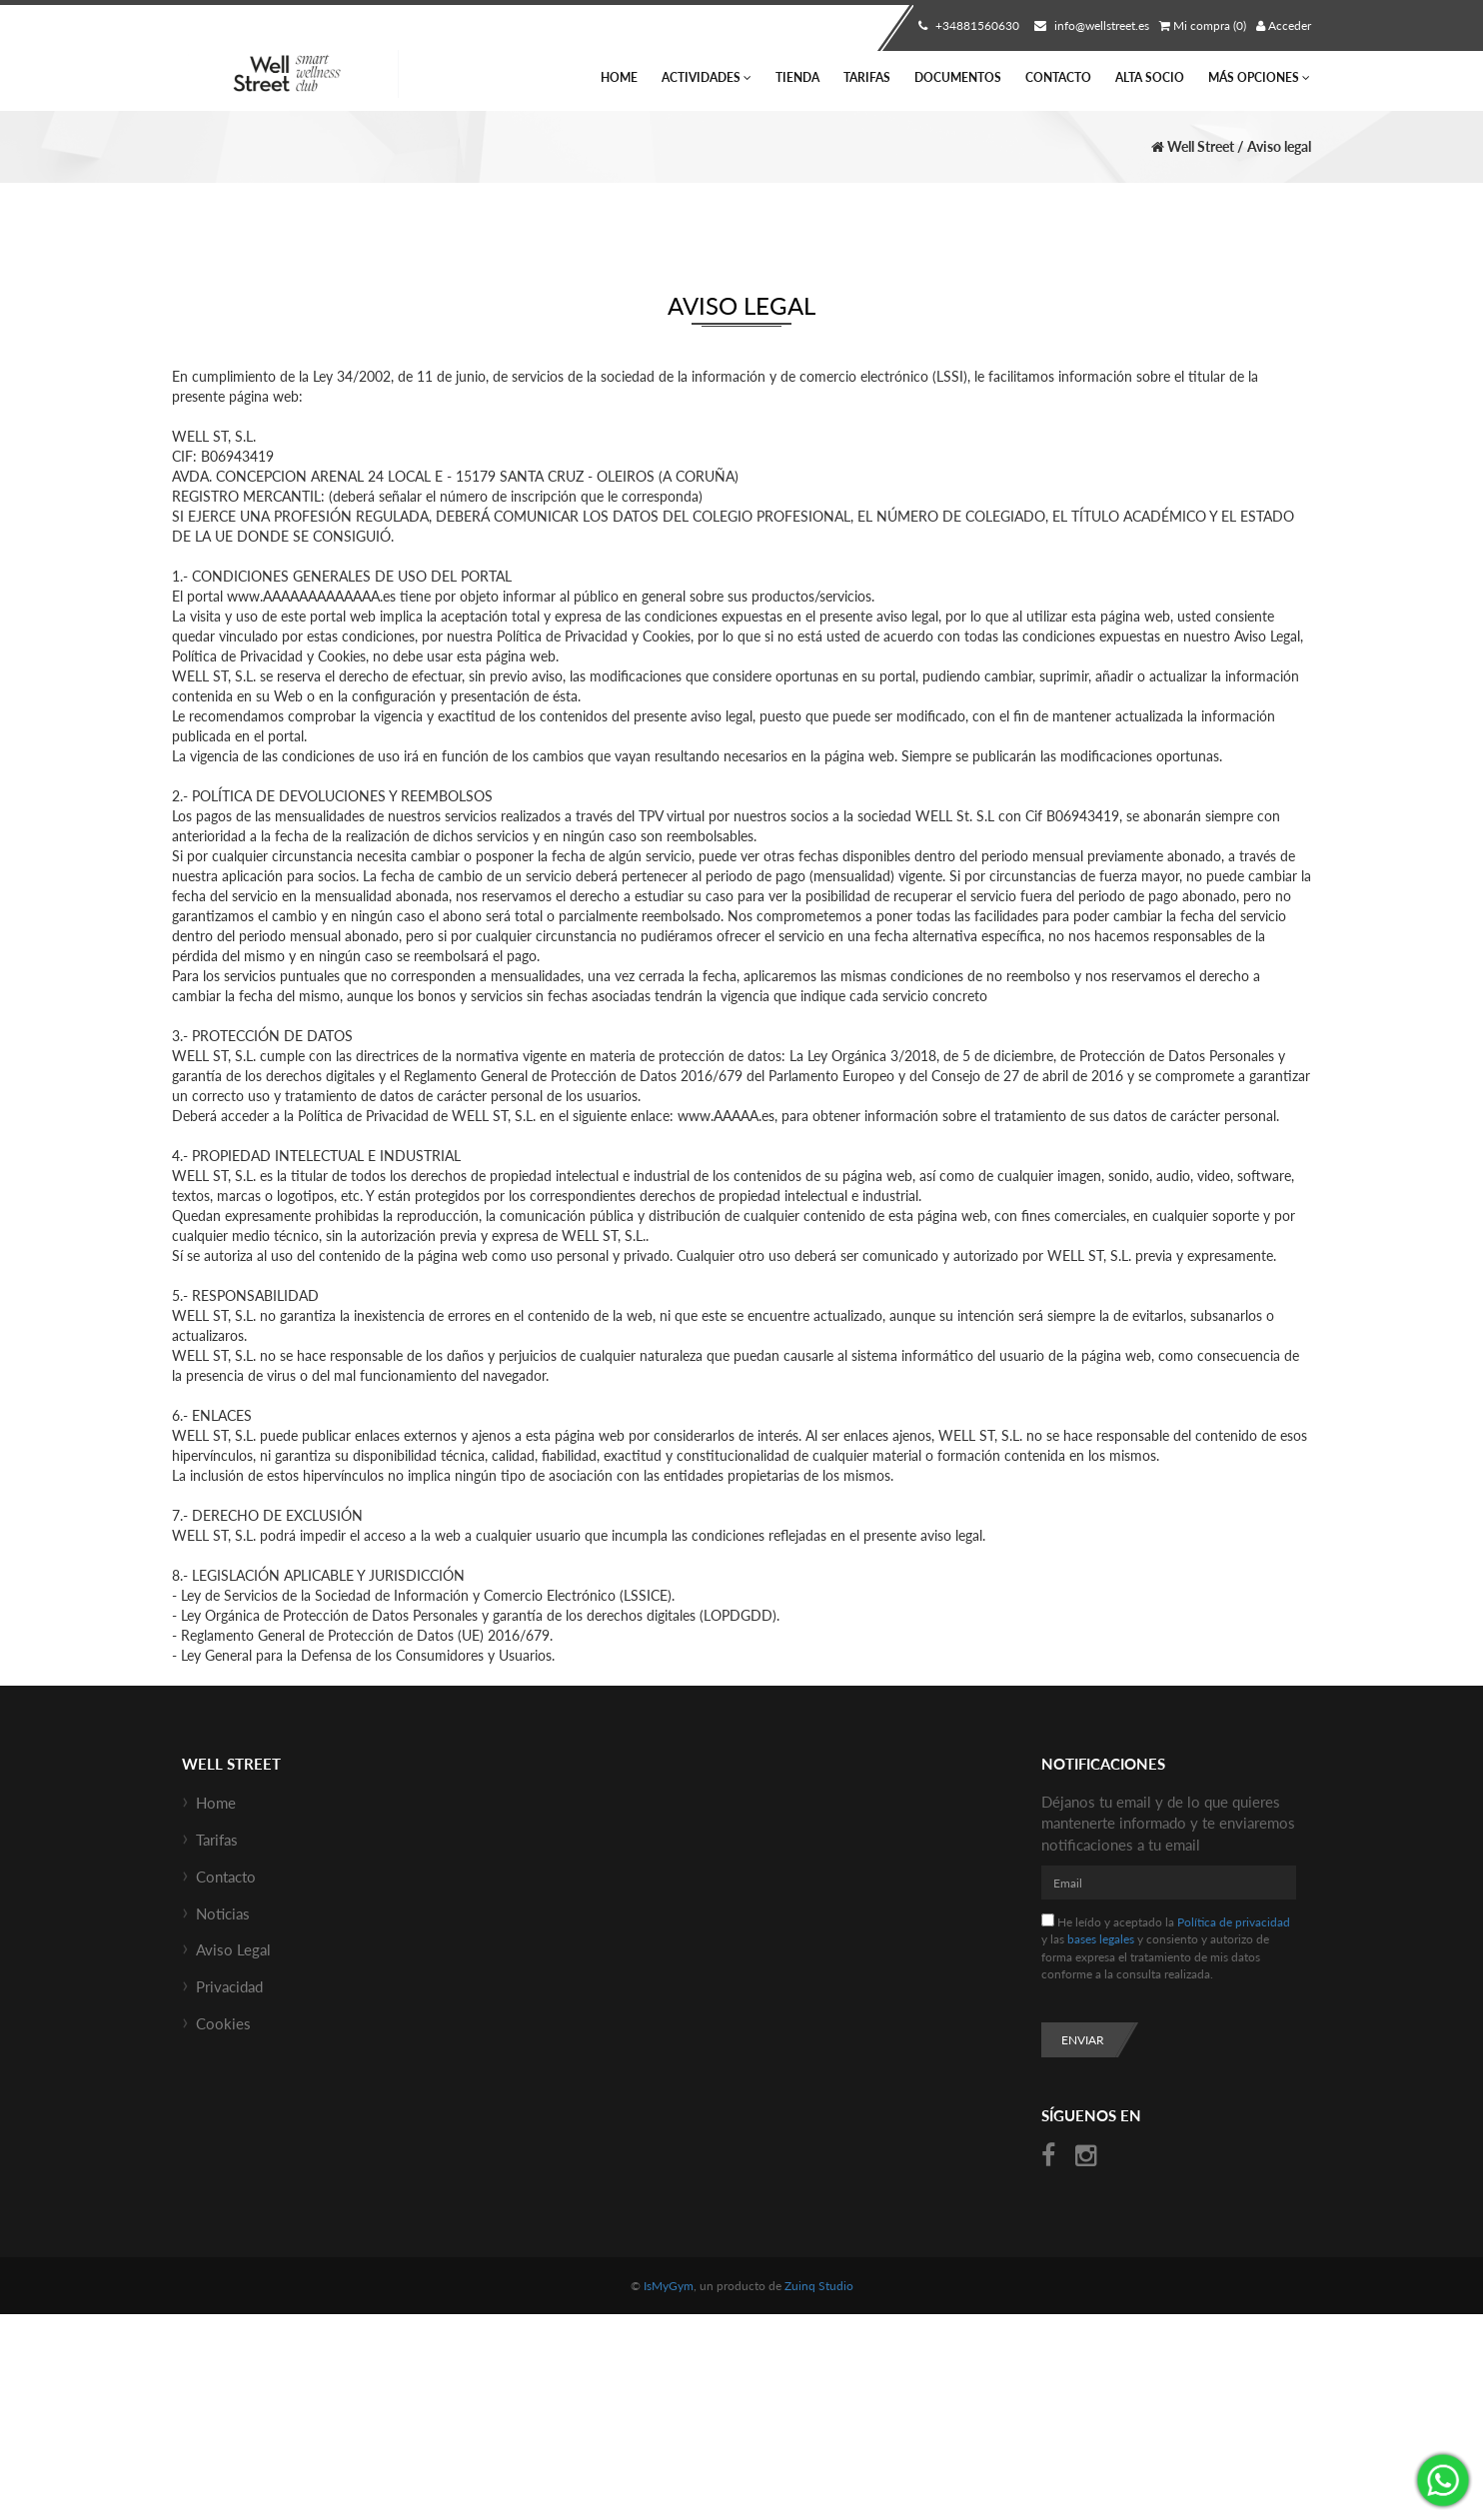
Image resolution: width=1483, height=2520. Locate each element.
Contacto (1058, 77)
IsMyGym (669, 2285)
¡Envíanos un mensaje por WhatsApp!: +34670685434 (1443, 2480)
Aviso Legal (233, 1949)
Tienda (797, 77)
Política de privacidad (1233, 1921)
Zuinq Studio (818, 2285)
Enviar (1082, 2039)
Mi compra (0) (1202, 25)
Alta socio (1149, 77)
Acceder (1283, 25)
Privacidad (229, 1986)
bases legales (1100, 1938)
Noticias (223, 1913)
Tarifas (866, 77)
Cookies (223, 2023)
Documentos (957, 77)
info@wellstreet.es (1089, 25)
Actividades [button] (706, 77)
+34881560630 (966, 25)
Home (619, 77)
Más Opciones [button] (1259, 77)
